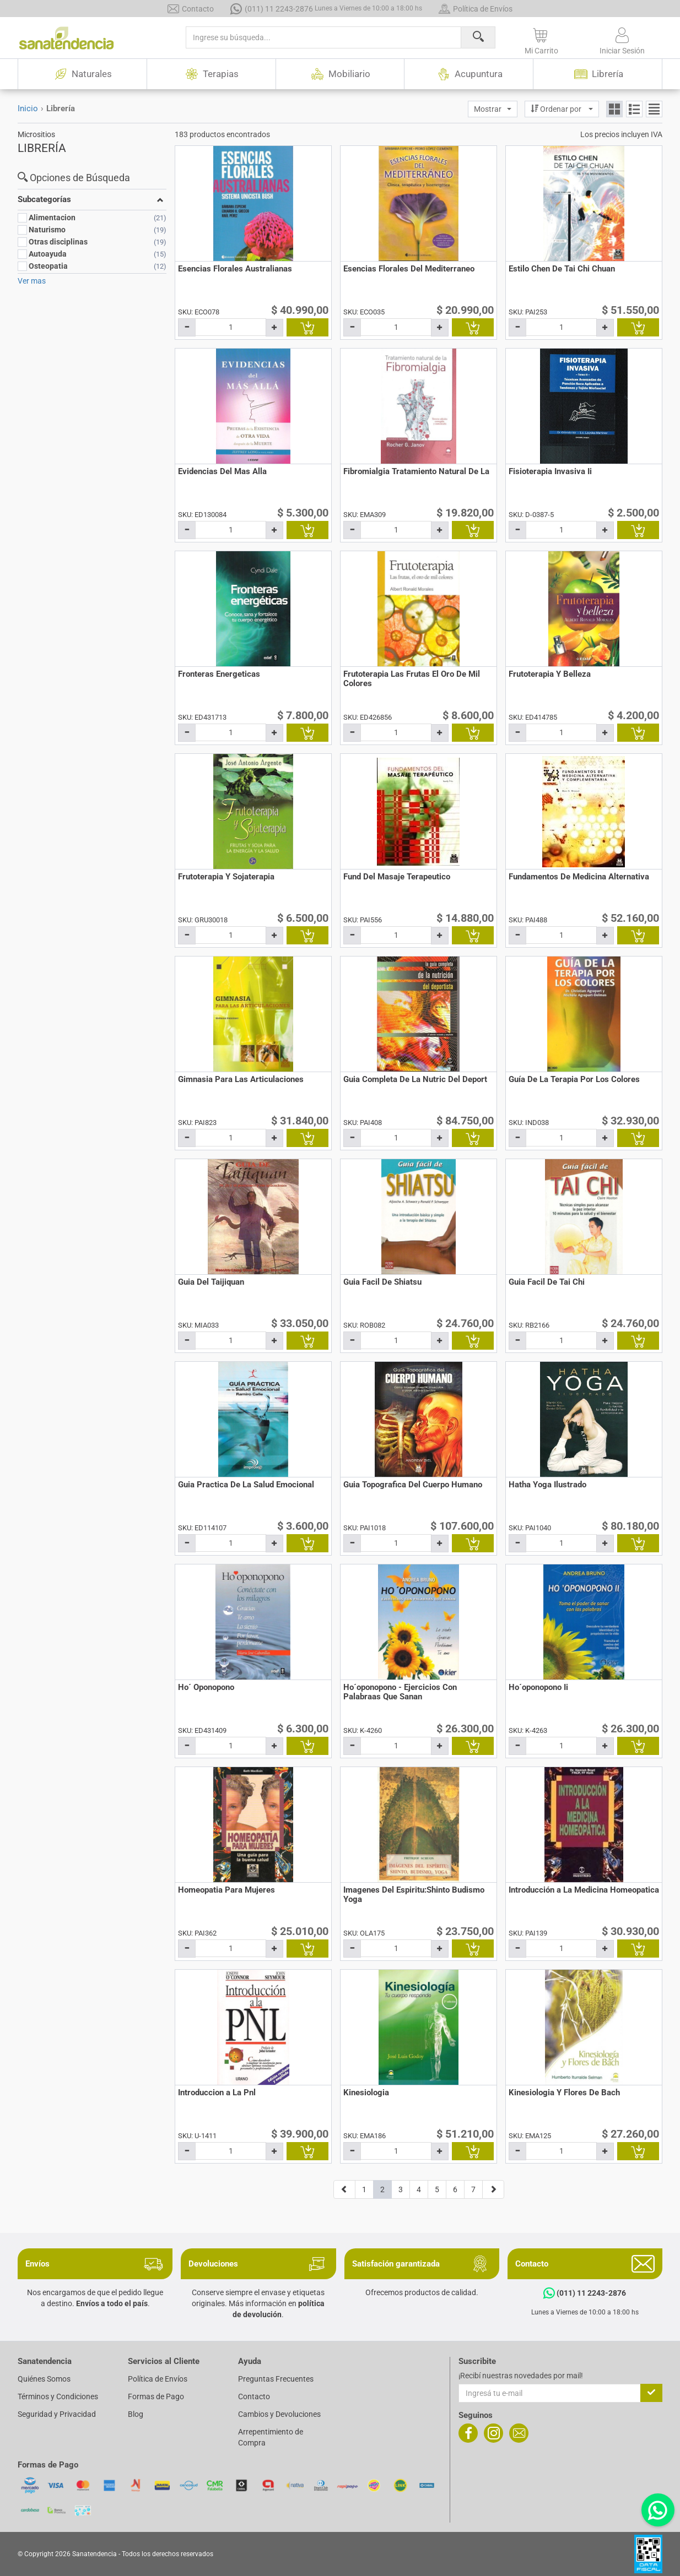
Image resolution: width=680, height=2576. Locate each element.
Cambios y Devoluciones (279, 2414)
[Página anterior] (344, 2189)
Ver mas (32, 280)
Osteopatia (48, 266)
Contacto (191, 8)
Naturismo (47, 229)
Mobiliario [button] (339, 74)
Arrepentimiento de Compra (270, 2437)
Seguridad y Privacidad (57, 2414)
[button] (541, 39)
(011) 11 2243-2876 (326, 8)
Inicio (28, 108)
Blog (135, 2414)
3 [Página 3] (400, 2189)
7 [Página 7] (473, 2189)
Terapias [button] (211, 74)
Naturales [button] (82, 74)
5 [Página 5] (437, 2189)
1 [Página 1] (364, 2189)
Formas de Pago (156, 2396)
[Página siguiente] (493, 2189)
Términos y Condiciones (58, 2396)
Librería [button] (598, 74)
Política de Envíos (475, 8)
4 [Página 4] (419, 2189)
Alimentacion (52, 217)
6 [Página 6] (455, 2189)
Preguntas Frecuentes (276, 2378)
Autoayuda (48, 253)
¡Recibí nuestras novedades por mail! (520, 2375)
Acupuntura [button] (469, 74)
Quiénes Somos (44, 2378)
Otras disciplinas (58, 241)
